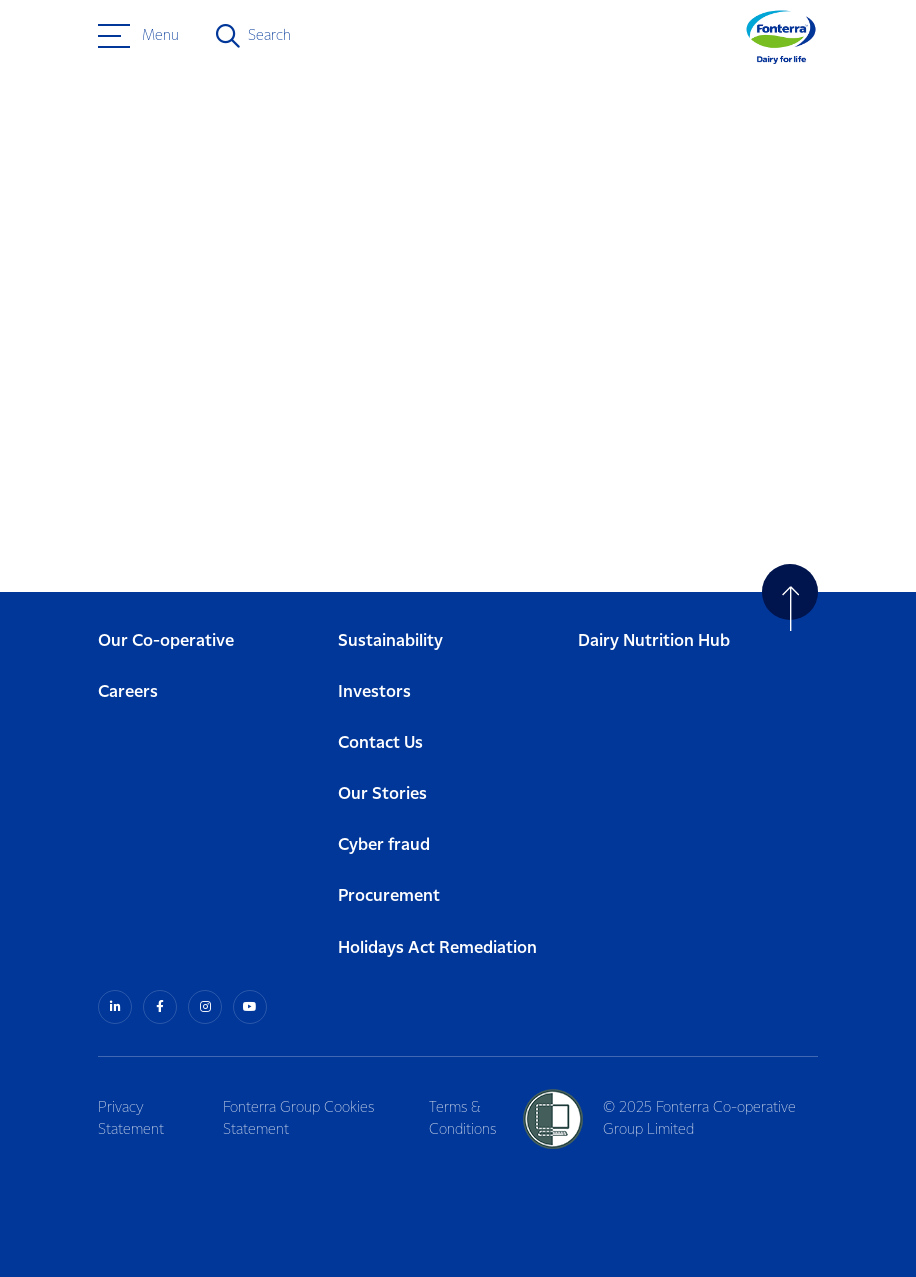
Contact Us (380, 743)
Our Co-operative (166, 641)
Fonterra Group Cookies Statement (298, 1119)
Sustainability (390, 641)
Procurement (389, 896)
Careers (128, 692)
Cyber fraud (384, 845)
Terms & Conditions (462, 1119)
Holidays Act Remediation (437, 948)
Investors (374, 692)
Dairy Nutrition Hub (654, 641)
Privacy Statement (131, 1119)
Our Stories (382, 794)
